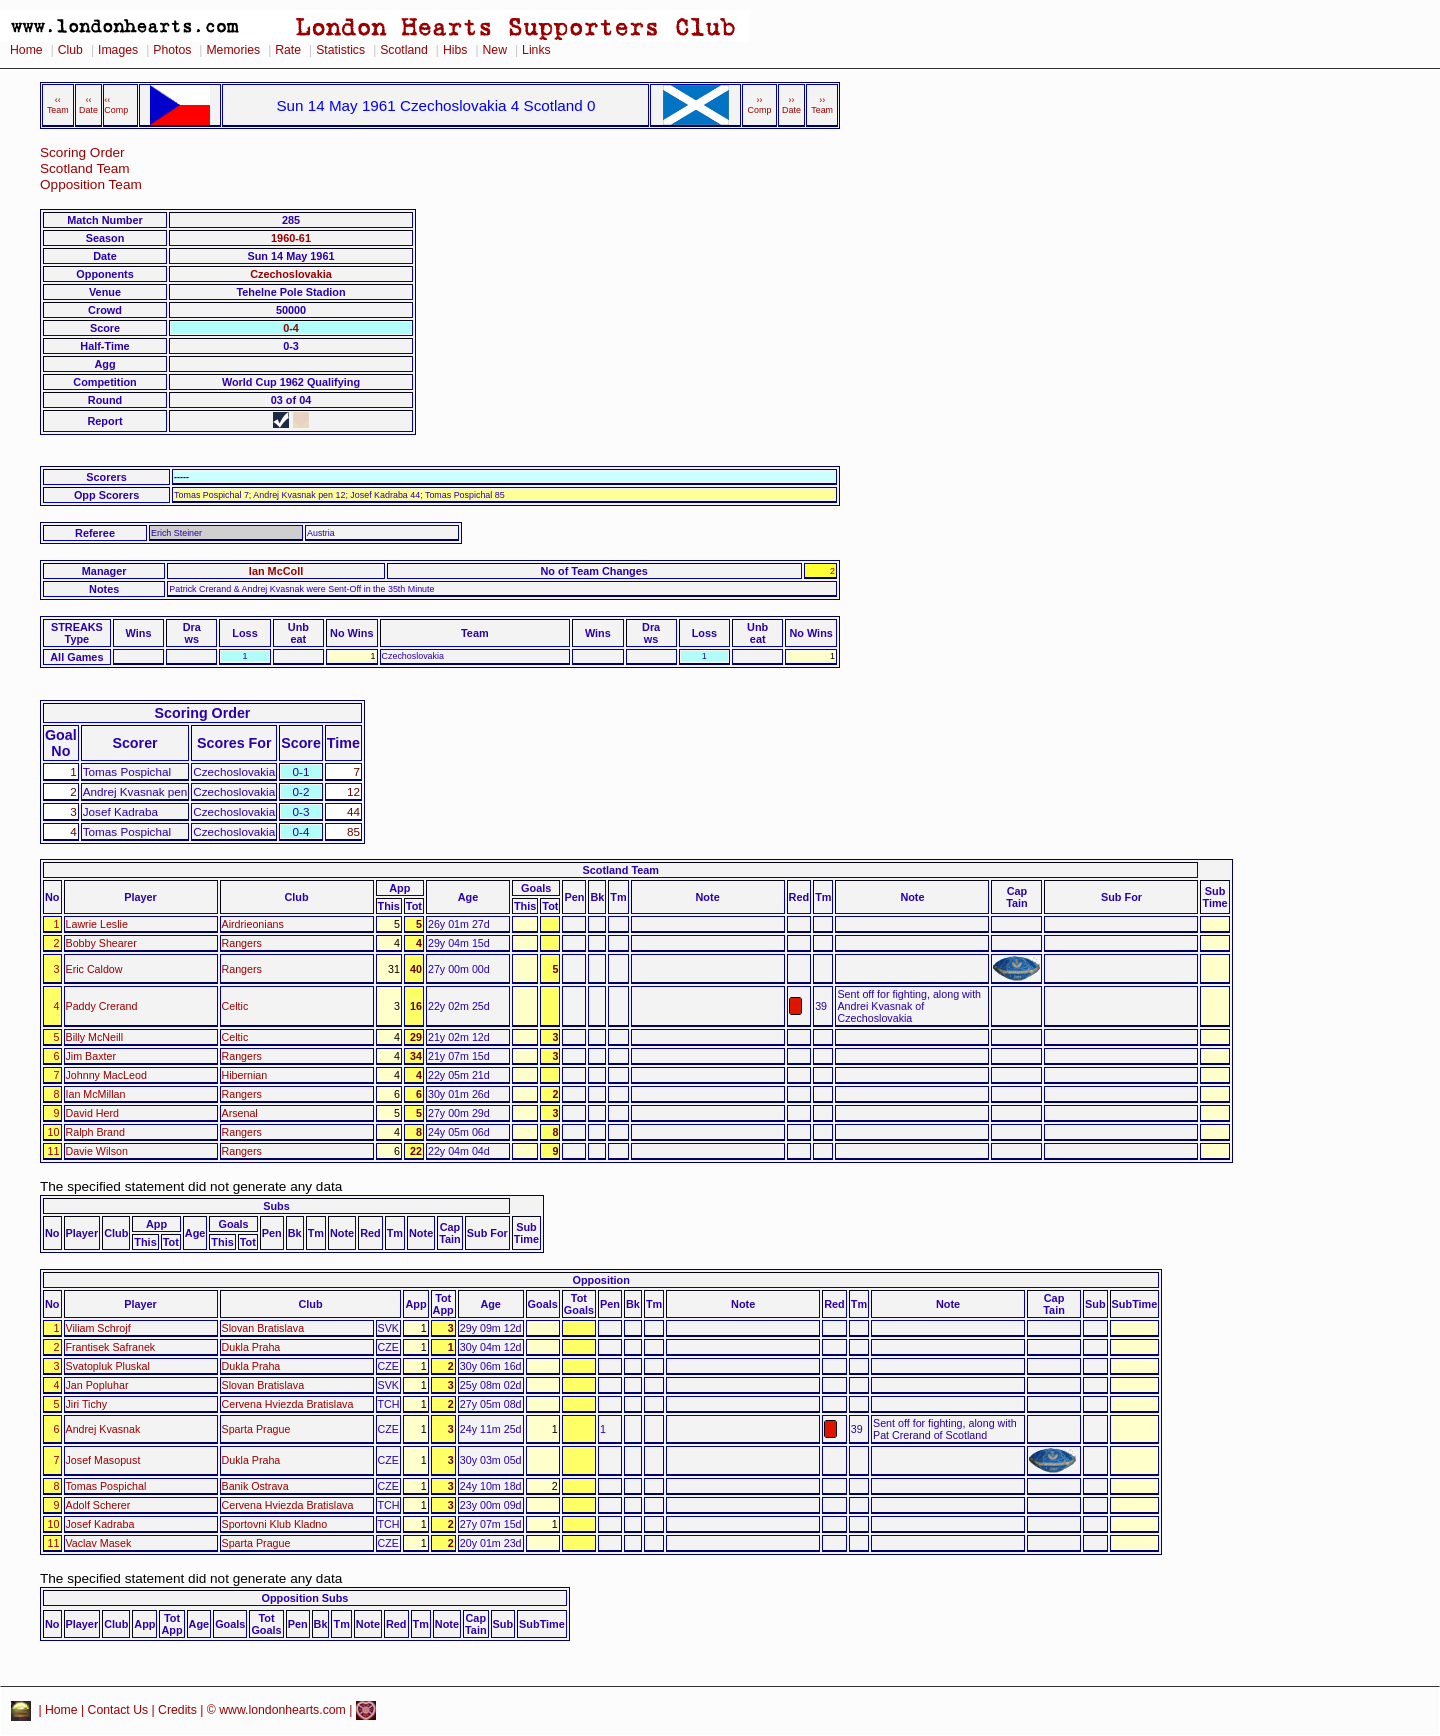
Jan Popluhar (97, 1385)
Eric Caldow (94, 969)
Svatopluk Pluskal (108, 1366)
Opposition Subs (304, 1598)
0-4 (291, 328)
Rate (288, 50)
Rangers (242, 943)
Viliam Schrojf (98, 1328)
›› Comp (760, 105)
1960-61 (291, 238)
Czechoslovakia (291, 274)
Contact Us (118, 1710)
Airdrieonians (253, 924)
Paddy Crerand (102, 1006)
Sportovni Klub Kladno (275, 1524)
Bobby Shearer (101, 943)
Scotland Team (85, 168)
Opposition (600, 1280)
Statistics (340, 50)
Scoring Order (82, 152)
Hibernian (245, 1075)
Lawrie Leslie (97, 924)
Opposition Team (91, 184)
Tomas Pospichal (106, 1486)
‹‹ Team (58, 105)
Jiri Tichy (87, 1404)
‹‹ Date (88, 105)
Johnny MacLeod (106, 1075)
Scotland (404, 50)
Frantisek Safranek (111, 1347)
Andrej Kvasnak (103, 1429)
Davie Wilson (97, 1151)
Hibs (455, 50)
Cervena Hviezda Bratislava (288, 1404)
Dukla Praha (251, 1347)
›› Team (822, 105)
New (495, 50)
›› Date (791, 105)
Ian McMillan (96, 1094)
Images (118, 50)
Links (536, 50)
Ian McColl (276, 571)
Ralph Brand (95, 1132)
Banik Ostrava (255, 1486)
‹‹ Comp (116, 105)
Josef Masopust (103, 1460)
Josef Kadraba (100, 1524)
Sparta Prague (256, 1429)
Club (70, 50)
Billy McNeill (95, 1037)
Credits (177, 1710)
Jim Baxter (91, 1056)
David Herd (92, 1113)
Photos (172, 50)
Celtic (235, 1006)
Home (26, 50)
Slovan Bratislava (263, 1328)
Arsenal (240, 1113)
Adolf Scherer (98, 1505)
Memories (233, 50)
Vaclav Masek (99, 1543)
